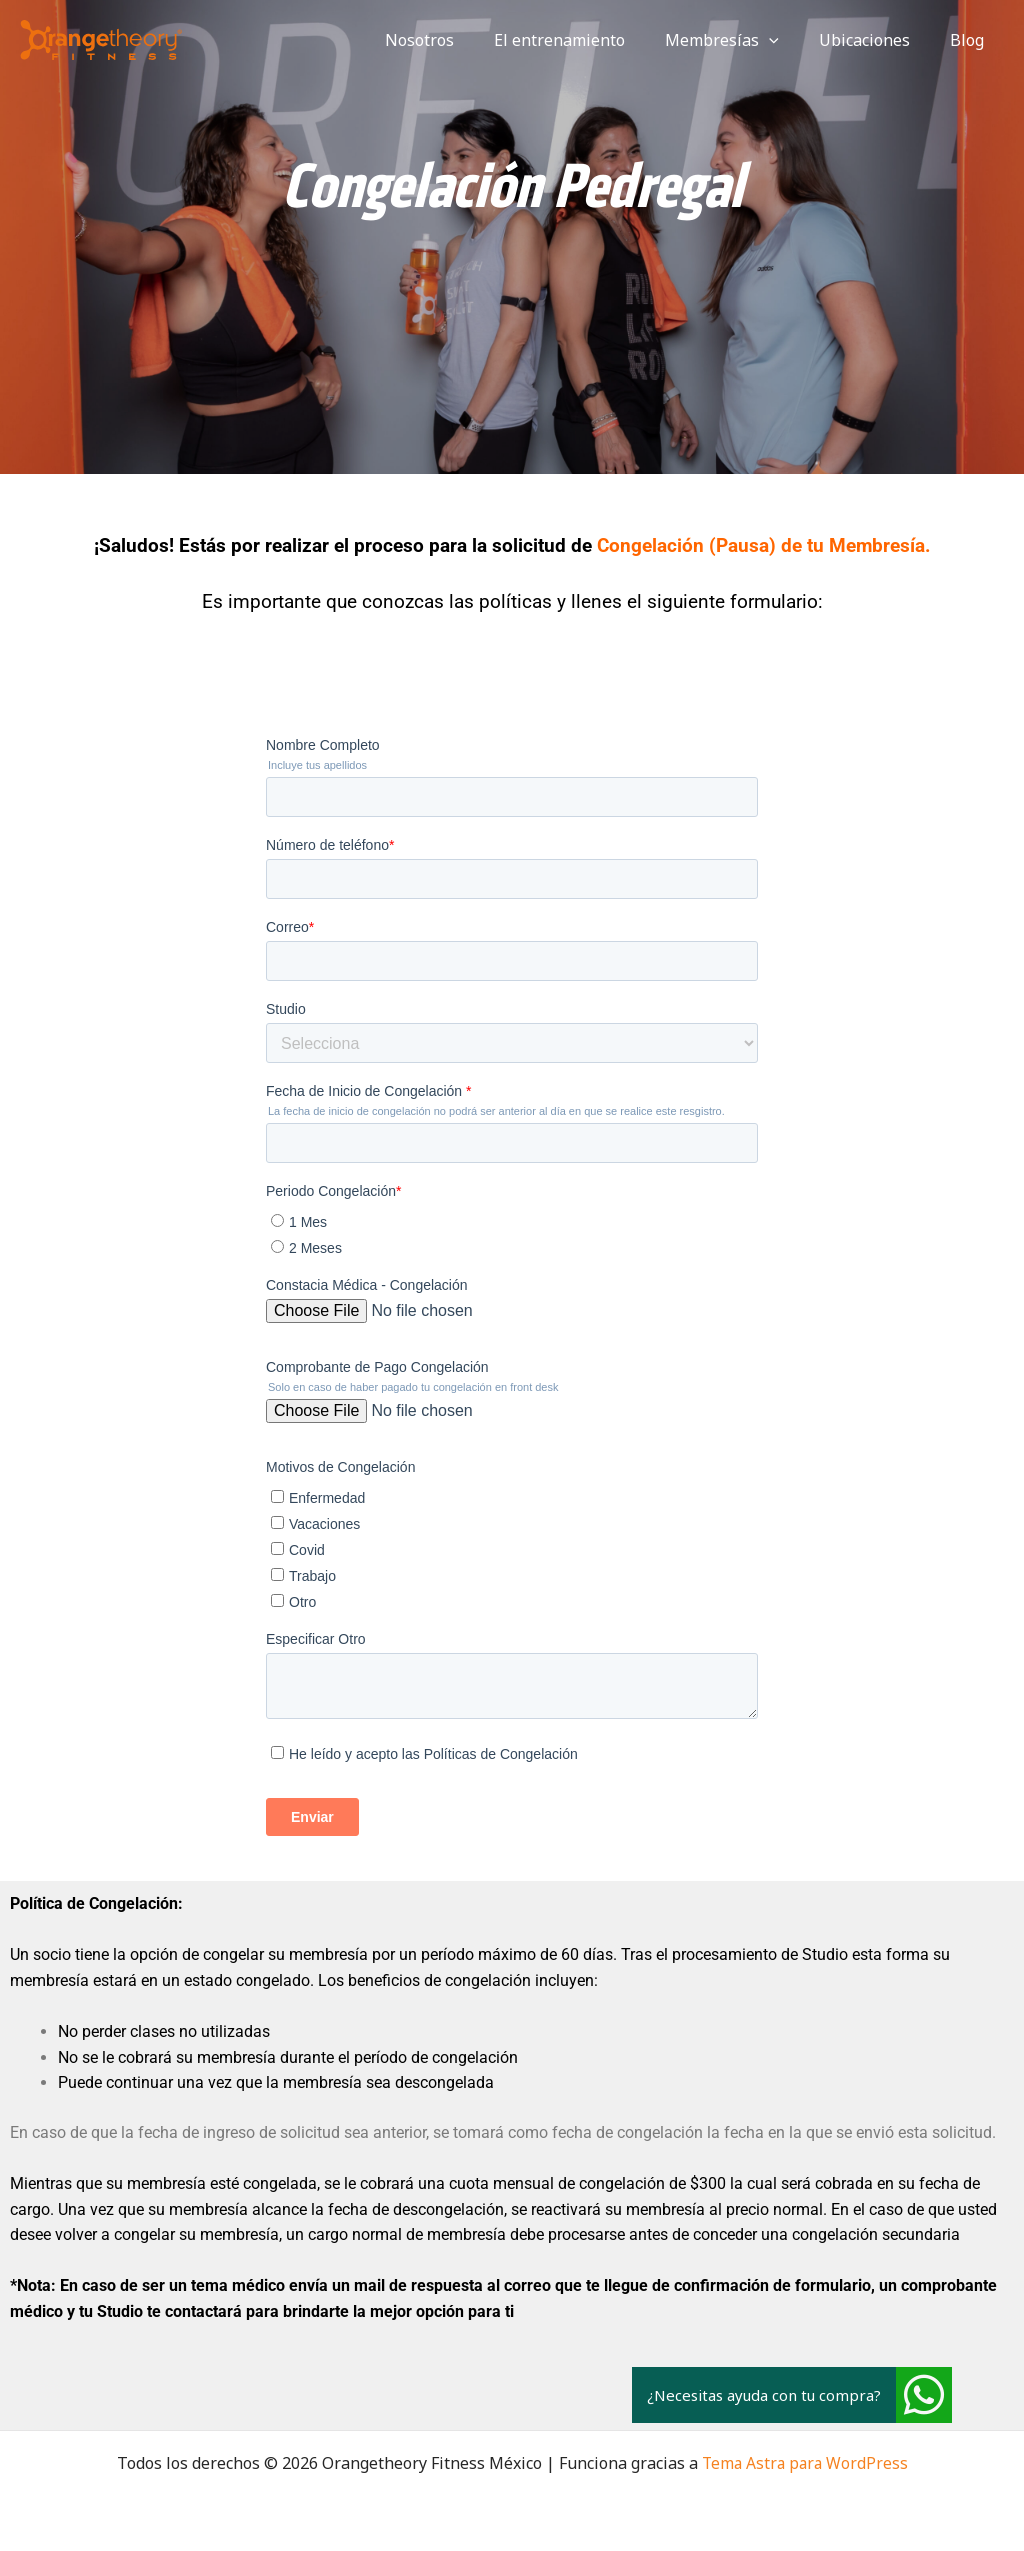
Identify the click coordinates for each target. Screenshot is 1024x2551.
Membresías (742, 40)
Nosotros (455, 40)
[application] (789, 40)
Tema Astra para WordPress (804, 2463)
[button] (924, 2395)
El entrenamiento (587, 40)
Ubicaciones (876, 40)
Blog (971, 40)
